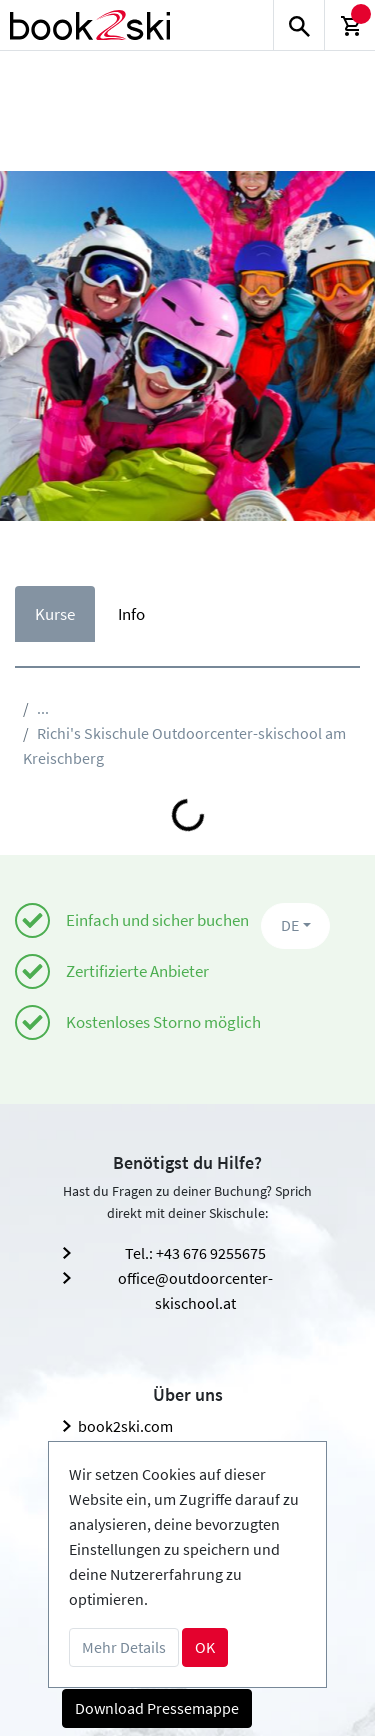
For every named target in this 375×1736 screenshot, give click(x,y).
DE (290, 925)
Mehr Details (124, 1647)
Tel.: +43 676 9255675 (195, 1253)
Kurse (55, 614)
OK (205, 1647)
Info (131, 614)
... (43, 708)
